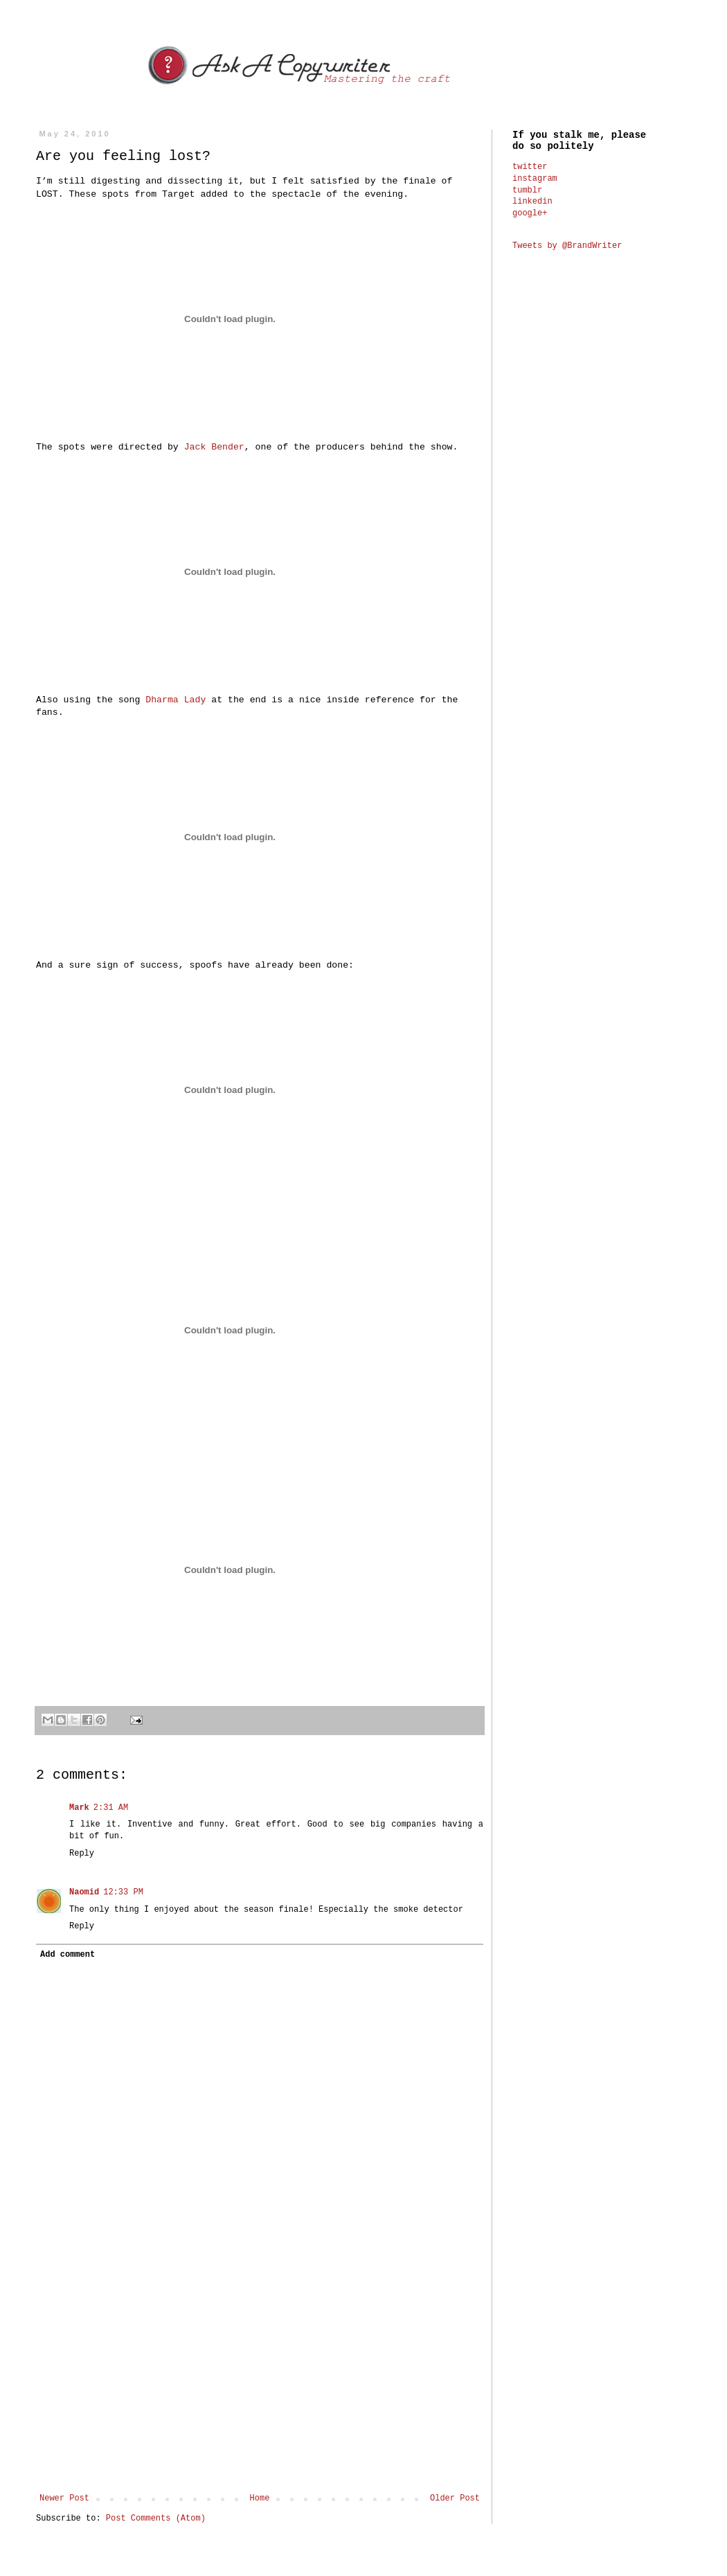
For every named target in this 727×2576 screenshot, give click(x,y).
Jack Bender (214, 447)
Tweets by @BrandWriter (567, 246)
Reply (81, 1853)
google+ (529, 213)
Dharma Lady (175, 700)
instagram (534, 179)
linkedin (532, 201)
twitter (529, 167)
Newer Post (64, 2498)
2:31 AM (110, 1808)
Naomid (84, 1892)
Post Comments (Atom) (156, 2518)
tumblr (527, 190)
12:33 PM (123, 1892)
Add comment (67, 1955)
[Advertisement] (259, 2379)
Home (260, 2498)
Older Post (455, 2498)
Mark (79, 1808)
